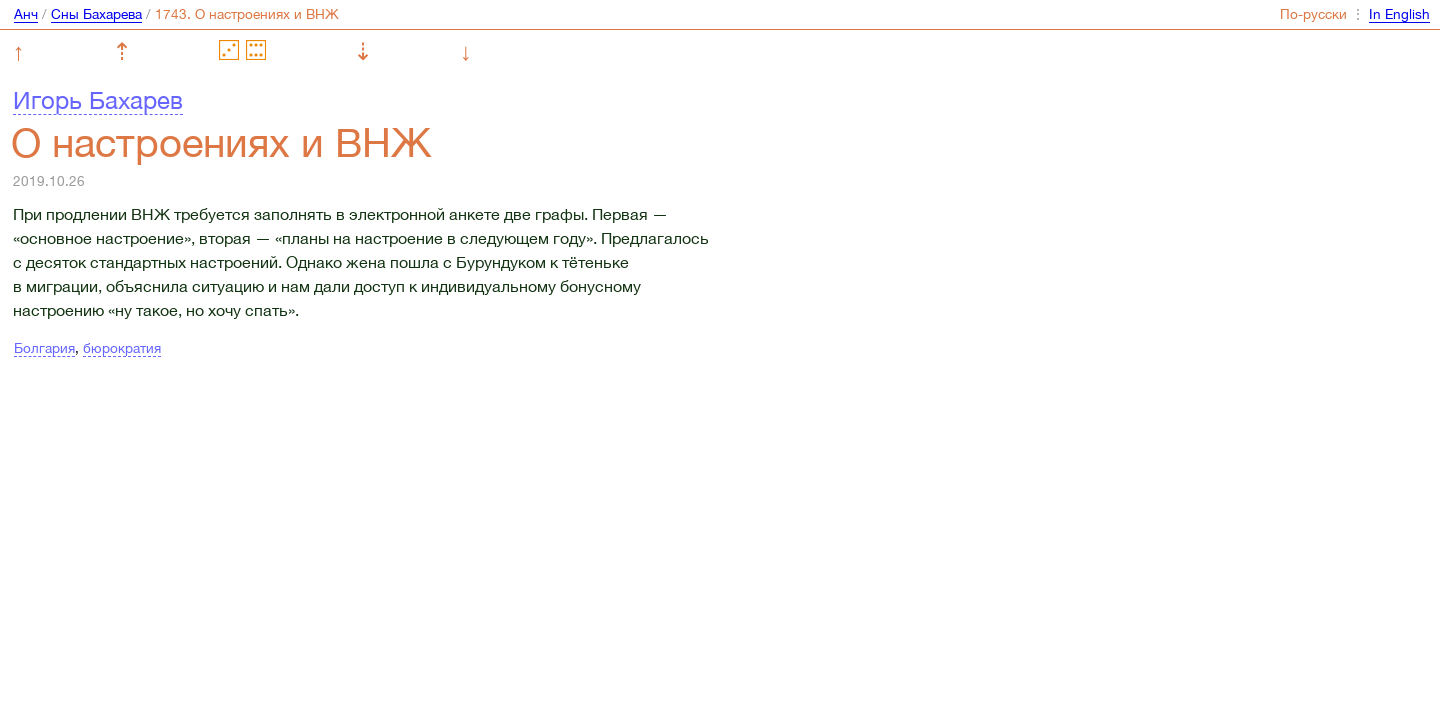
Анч (26, 14)
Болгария (44, 348)
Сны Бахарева (96, 14)
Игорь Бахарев (98, 100)
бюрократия (122, 348)
